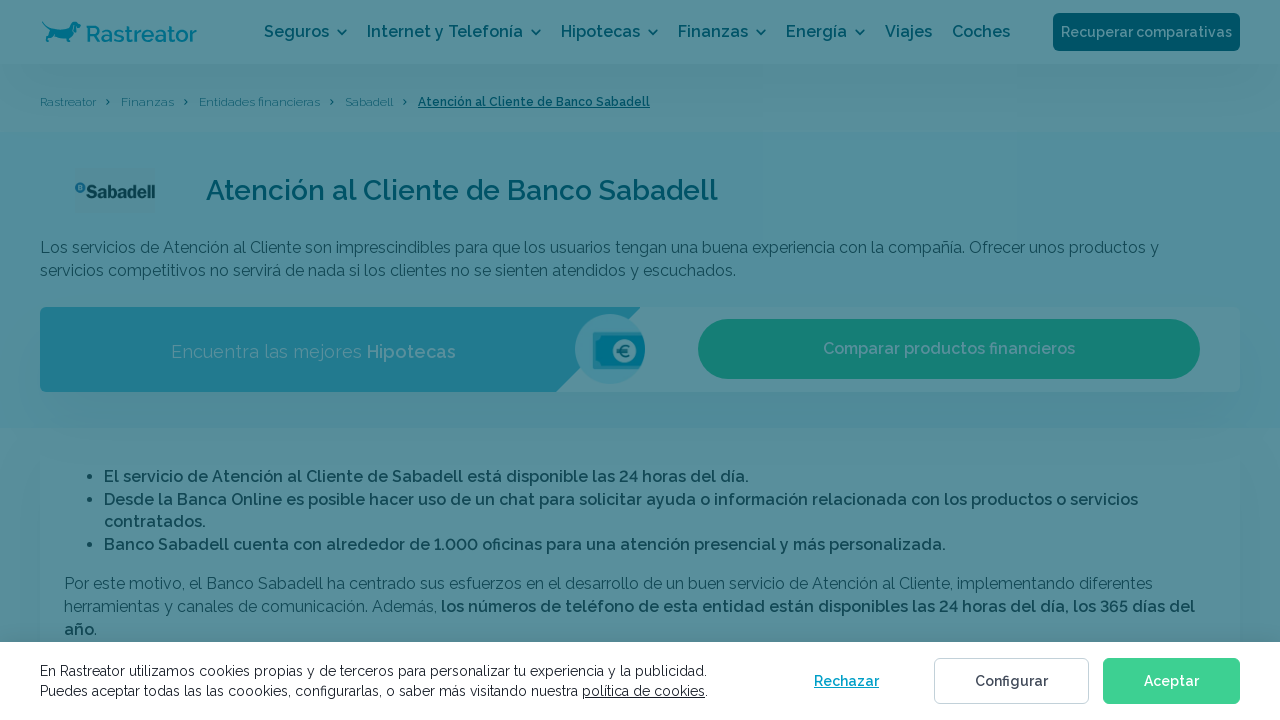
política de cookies (643, 691)
